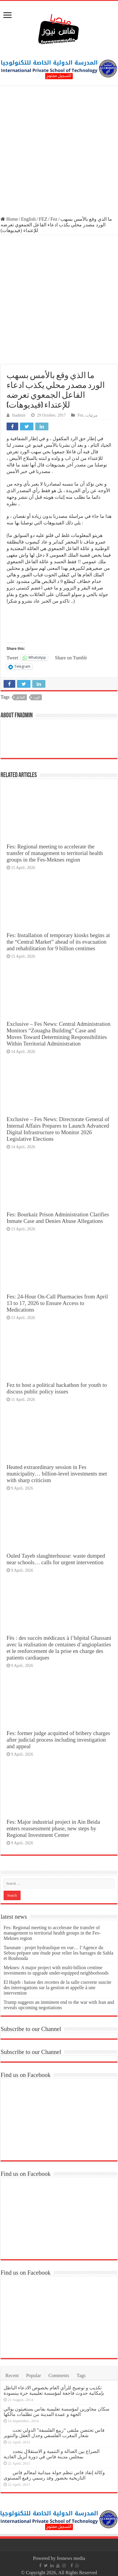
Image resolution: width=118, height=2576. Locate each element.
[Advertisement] (59, 151)
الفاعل (20, 697)
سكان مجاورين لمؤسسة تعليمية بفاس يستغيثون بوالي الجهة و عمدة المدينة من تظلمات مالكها (56, 2411)
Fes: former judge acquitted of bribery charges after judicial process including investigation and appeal (58, 1739)
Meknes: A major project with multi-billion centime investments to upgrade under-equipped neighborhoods (56, 1970)
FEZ (43, 219)
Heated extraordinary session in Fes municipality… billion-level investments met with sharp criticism (57, 1473)
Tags (81, 2375)
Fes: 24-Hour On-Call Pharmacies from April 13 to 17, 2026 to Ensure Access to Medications (57, 1303)
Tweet (12, 657)
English (28, 219)
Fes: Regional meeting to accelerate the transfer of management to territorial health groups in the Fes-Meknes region (55, 853)
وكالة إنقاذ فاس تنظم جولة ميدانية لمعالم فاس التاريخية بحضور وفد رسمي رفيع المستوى (54, 2475)
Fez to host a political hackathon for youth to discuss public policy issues (57, 1388)
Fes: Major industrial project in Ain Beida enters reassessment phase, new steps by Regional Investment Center (53, 1828)
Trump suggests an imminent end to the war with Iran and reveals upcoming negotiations (59, 2005)
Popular (33, 2375)
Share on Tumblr (71, 657)
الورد (36, 697)
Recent (12, 2375)
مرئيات (91, 415)
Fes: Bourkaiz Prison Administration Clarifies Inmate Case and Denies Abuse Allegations (58, 1217)
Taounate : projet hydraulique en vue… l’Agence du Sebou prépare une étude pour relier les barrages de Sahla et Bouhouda (58, 1953)
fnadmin (18, 415)
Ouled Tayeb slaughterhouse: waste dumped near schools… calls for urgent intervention (56, 1559)
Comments (58, 2375)
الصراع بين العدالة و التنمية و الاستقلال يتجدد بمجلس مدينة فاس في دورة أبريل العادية (51, 2454)
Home (9, 219)
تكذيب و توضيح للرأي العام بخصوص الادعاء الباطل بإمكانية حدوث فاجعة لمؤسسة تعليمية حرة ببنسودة (54, 2390)
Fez (53, 219)
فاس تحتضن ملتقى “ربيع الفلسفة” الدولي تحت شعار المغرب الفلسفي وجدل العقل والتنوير (54, 2433)
